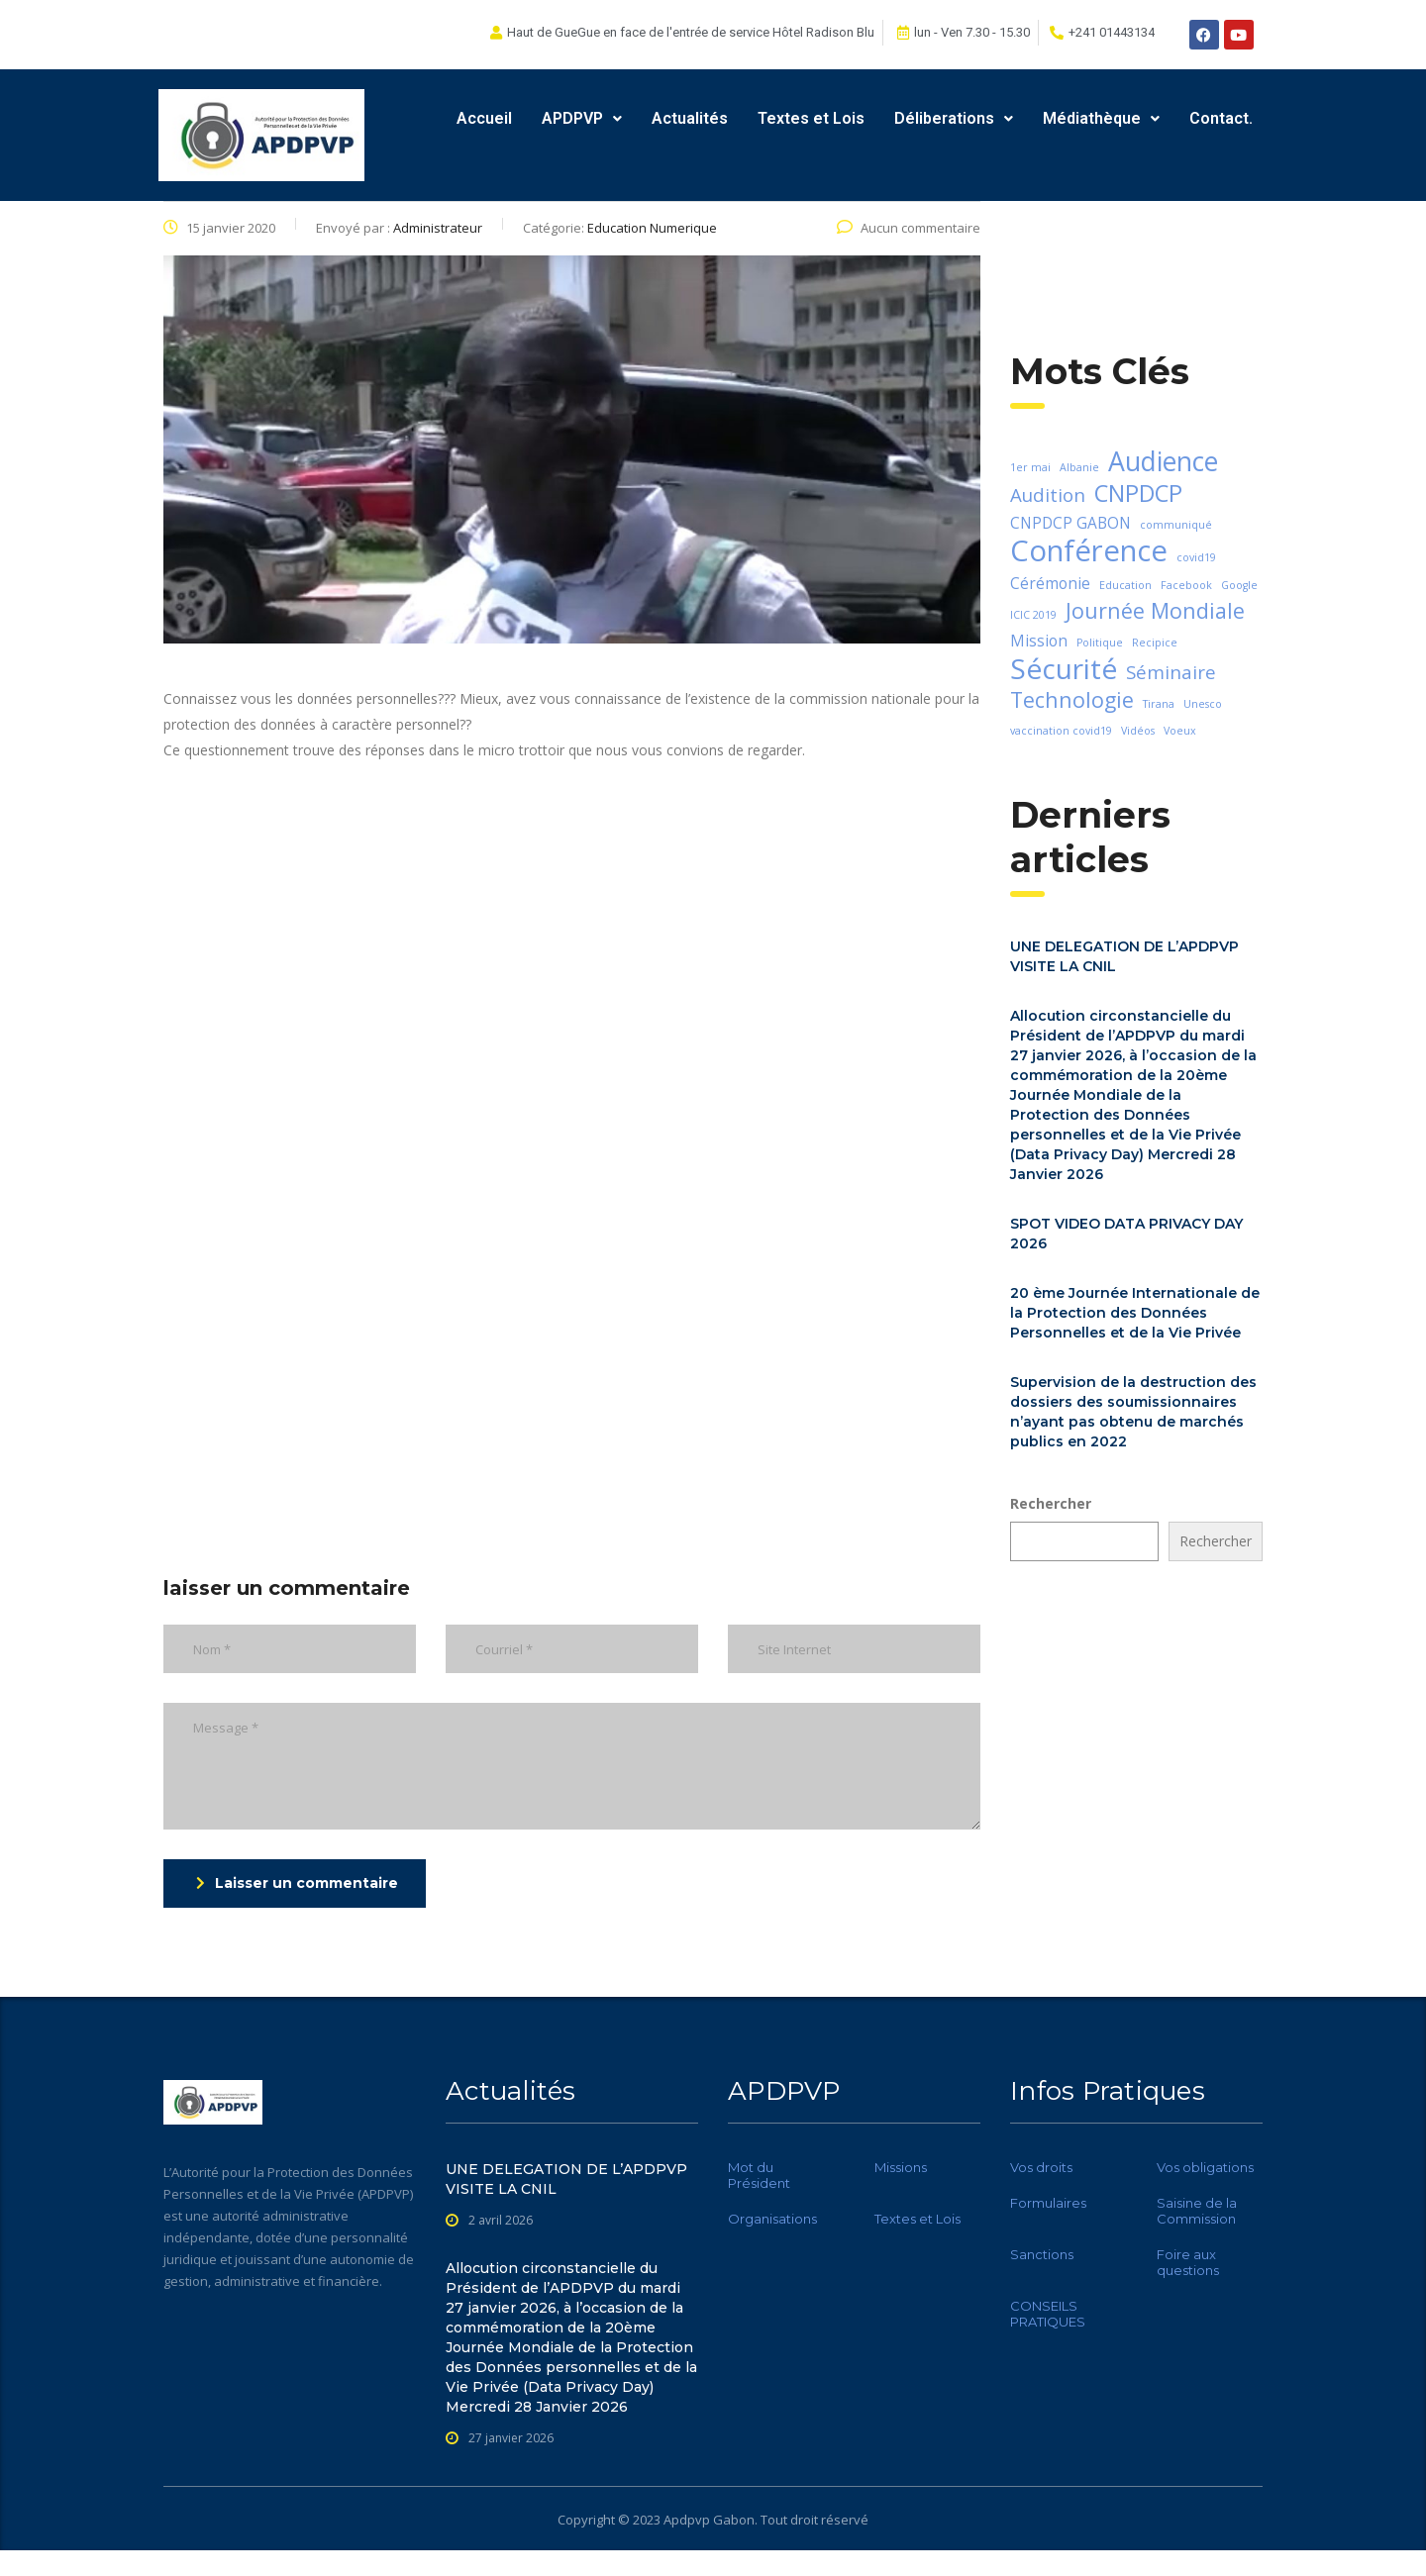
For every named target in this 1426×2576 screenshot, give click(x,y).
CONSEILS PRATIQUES (1047, 2313)
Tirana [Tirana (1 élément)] (1158, 704)
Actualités (690, 118)
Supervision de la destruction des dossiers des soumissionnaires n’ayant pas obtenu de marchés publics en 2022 (1133, 1411)
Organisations (772, 2219)
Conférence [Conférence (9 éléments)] (1089, 550)
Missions (900, 2167)
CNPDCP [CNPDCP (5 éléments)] (1138, 493)
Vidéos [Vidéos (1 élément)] (1138, 731)
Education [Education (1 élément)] (1125, 585)
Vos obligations (1205, 2167)
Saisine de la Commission (1197, 2211)
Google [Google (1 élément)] (1239, 585)
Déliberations (953, 118)
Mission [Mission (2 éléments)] (1039, 640)
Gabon (734, 2519)
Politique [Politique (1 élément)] (1099, 642)
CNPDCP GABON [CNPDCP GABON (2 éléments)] (1070, 523)
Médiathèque (1101, 118)
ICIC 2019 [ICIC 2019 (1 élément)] (1033, 615)
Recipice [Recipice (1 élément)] (1154, 642)
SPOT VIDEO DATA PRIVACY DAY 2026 (1126, 1233)
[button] (582, 119)
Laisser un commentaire (297, 1883)
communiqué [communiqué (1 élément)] (1176, 525)
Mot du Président (759, 2175)
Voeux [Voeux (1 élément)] (1180, 731)
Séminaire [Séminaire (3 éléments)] (1171, 671)
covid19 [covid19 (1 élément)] (1196, 557)
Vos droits (1041, 2167)
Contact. (1221, 118)
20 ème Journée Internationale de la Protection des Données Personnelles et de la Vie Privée (1135, 1312)
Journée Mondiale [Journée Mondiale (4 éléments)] (1155, 611)
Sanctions (1041, 2254)
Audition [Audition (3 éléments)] (1047, 494)
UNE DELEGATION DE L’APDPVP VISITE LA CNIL (1124, 956)
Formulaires (1048, 2203)
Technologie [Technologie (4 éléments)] (1072, 700)
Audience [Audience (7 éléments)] (1163, 461)
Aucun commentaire (908, 228)
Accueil (484, 118)
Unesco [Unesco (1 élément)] (1202, 704)
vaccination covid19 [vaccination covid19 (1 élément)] (1061, 731)
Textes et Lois (811, 118)
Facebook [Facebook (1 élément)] (1186, 585)
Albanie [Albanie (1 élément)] (1079, 467)
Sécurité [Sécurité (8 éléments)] (1063, 668)
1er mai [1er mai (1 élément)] (1030, 467)
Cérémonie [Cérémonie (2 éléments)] (1050, 583)
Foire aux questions (1188, 2262)
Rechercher (1050, 1503)
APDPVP (582, 118)
